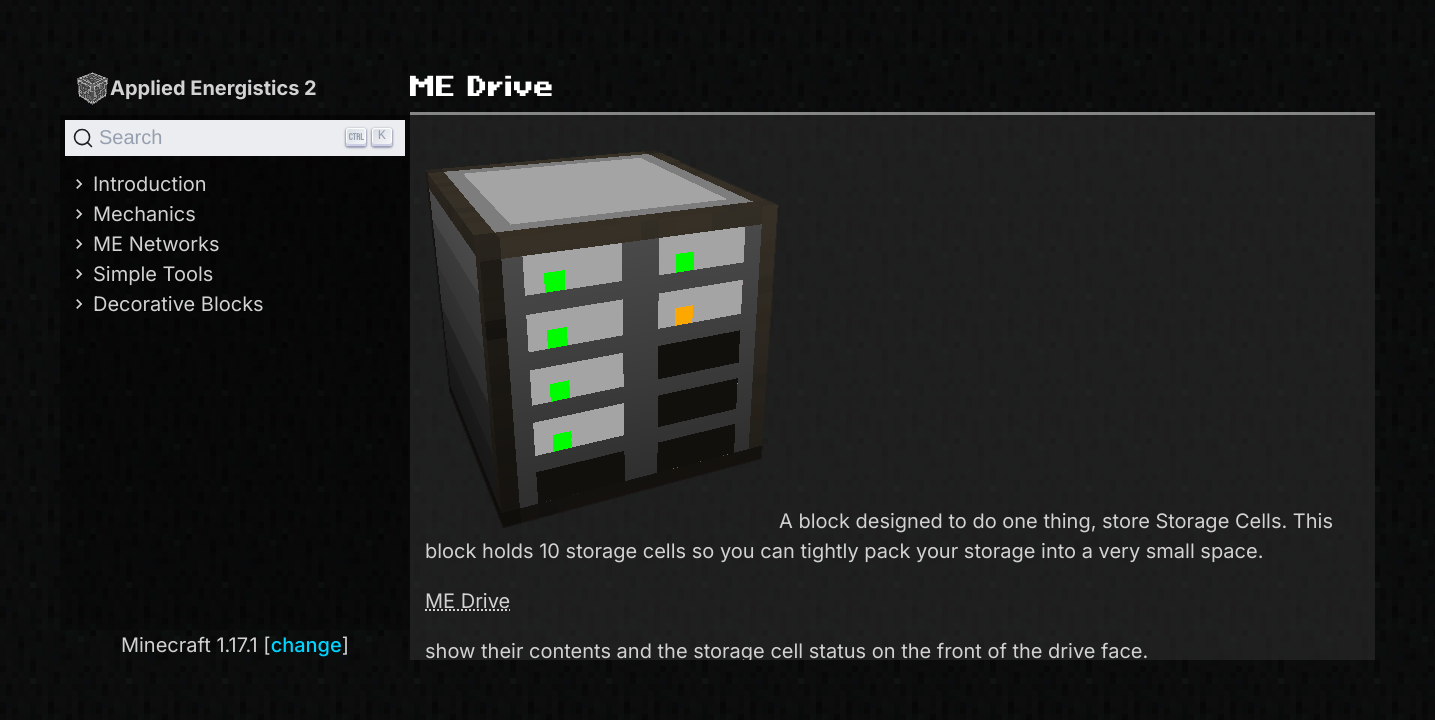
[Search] (235, 138)
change (306, 645)
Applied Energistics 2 (196, 87)
